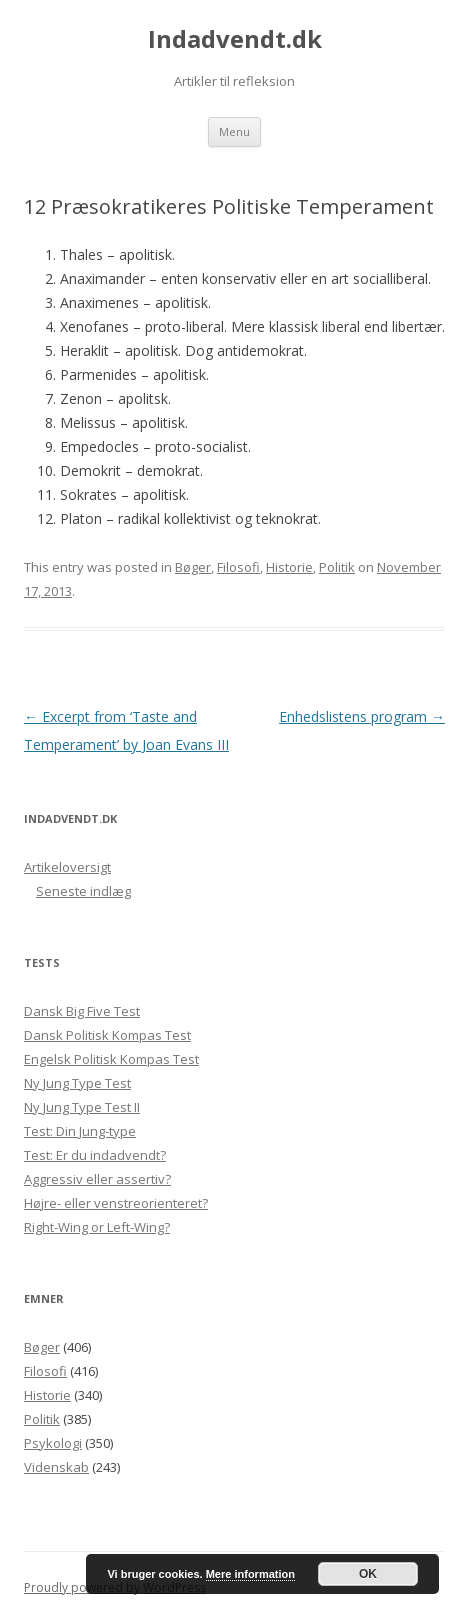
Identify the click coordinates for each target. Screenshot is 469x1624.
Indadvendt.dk (235, 39)
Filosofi (238, 567)
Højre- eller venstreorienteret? (116, 1203)
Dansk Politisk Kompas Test (107, 1035)
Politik (337, 567)
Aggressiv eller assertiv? (97, 1179)
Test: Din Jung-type (80, 1131)
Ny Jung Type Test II (82, 1107)
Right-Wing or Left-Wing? (97, 1227)
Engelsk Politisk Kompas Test (111, 1059)
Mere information (250, 1574)
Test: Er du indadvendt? (95, 1155)
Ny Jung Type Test (77, 1083)
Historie (289, 567)
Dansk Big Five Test (82, 1011)
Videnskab (56, 1467)
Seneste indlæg (83, 891)
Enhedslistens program (362, 716)
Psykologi (53, 1443)
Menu (234, 131)
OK (368, 1574)
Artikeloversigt (67, 867)
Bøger (193, 567)
